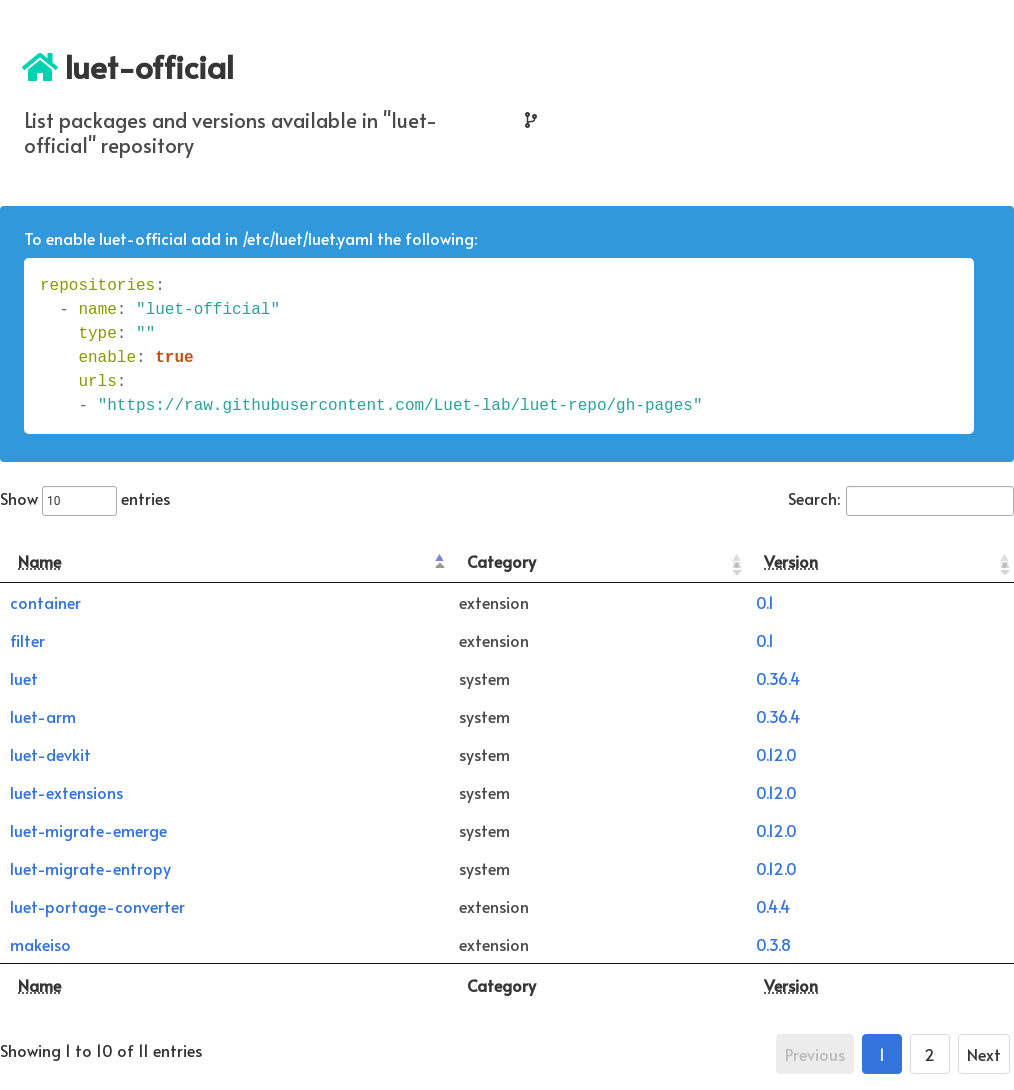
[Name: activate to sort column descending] (224, 561)
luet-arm (43, 716)
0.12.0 (776, 754)
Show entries (85, 498)
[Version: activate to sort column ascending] (880, 561)
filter (27, 640)
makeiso (40, 944)
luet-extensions (66, 792)
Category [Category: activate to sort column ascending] (501, 561)
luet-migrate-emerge (88, 830)
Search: (901, 498)
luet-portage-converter (97, 906)
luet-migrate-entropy (90, 868)
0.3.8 (773, 944)
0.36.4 (778, 678)
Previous (815, 1054)
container (45, 602)
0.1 (765, 602)
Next (984, 1054)
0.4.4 (773, 906)
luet (24, 678)
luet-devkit (50, 754)
